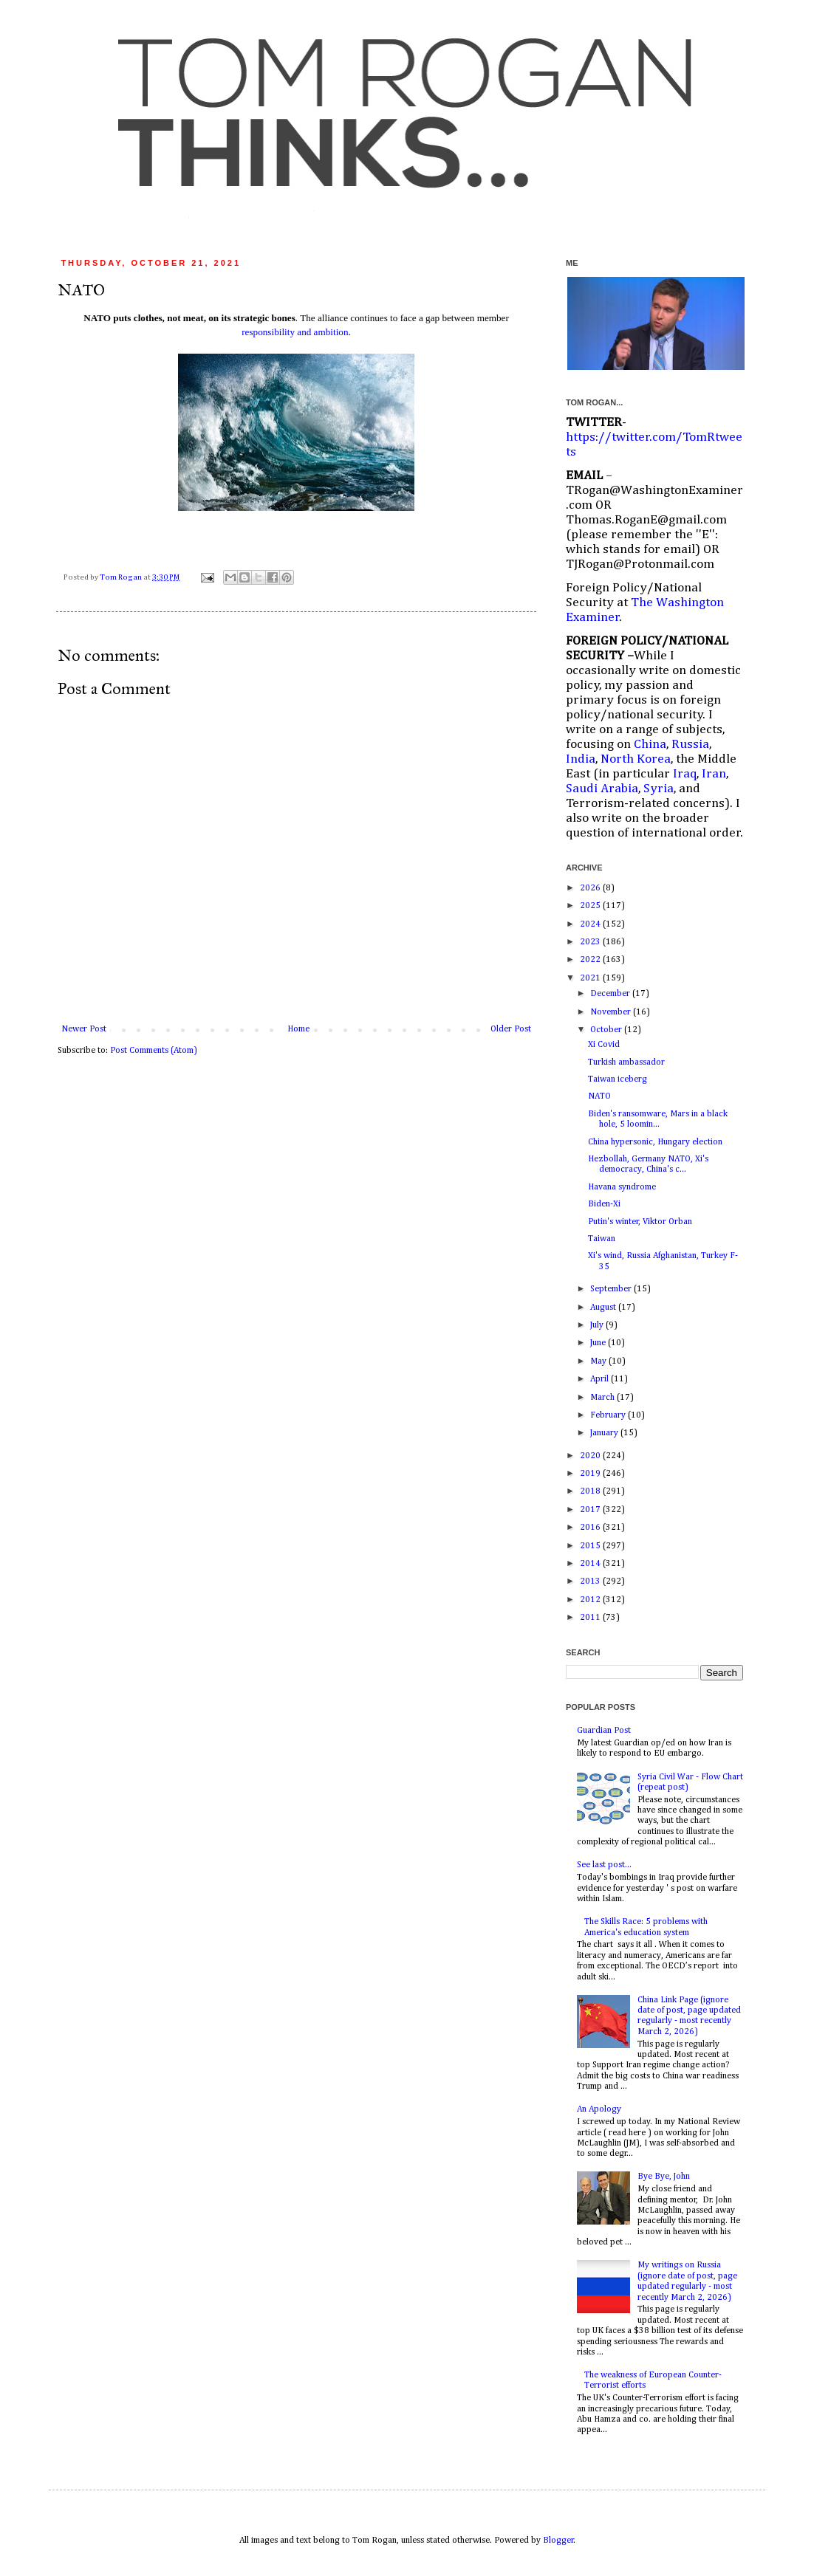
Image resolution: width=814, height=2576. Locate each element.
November (611, 1012)
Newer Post (83, 1029)
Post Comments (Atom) (153, 1050)
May (599, 1361)
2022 (591, 959)
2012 (591, 1600)
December (611, 993)
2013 (591, 1581)
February (609, 1415)
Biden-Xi (604, 1204)
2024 (591, 924)
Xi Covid (604, 1044)
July (598, 1325)
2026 (591, 888)
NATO (599, 1096)
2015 (591, 1546)
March (603, 1397)
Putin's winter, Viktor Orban (640, 1221)
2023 (591, 942)
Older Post (510, 1029)
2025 (591, 905)
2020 (591, 1456)
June (599, 1343)
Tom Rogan (121, 577)
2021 (591, 978)
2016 (591, 1527)
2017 (591, 1509)
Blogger (558, 2540)
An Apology (599, 2109)
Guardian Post (604, 1730)
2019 (591, 1473)
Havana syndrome (622, 1187)
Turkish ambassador (626, 1062)
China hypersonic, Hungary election (655, 1142)
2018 (591, 1491)
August (604, 1307)
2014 (591, 1563)
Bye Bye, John (663, 2176)
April (600, 1379)
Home (298, 1029)
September (612, 1289)
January (605, 1433)
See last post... (604, 1865)
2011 (591, 1617)
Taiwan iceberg (617, 1079)
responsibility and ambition (295, 331)
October (607, 1030)
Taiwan (601, 1238)
